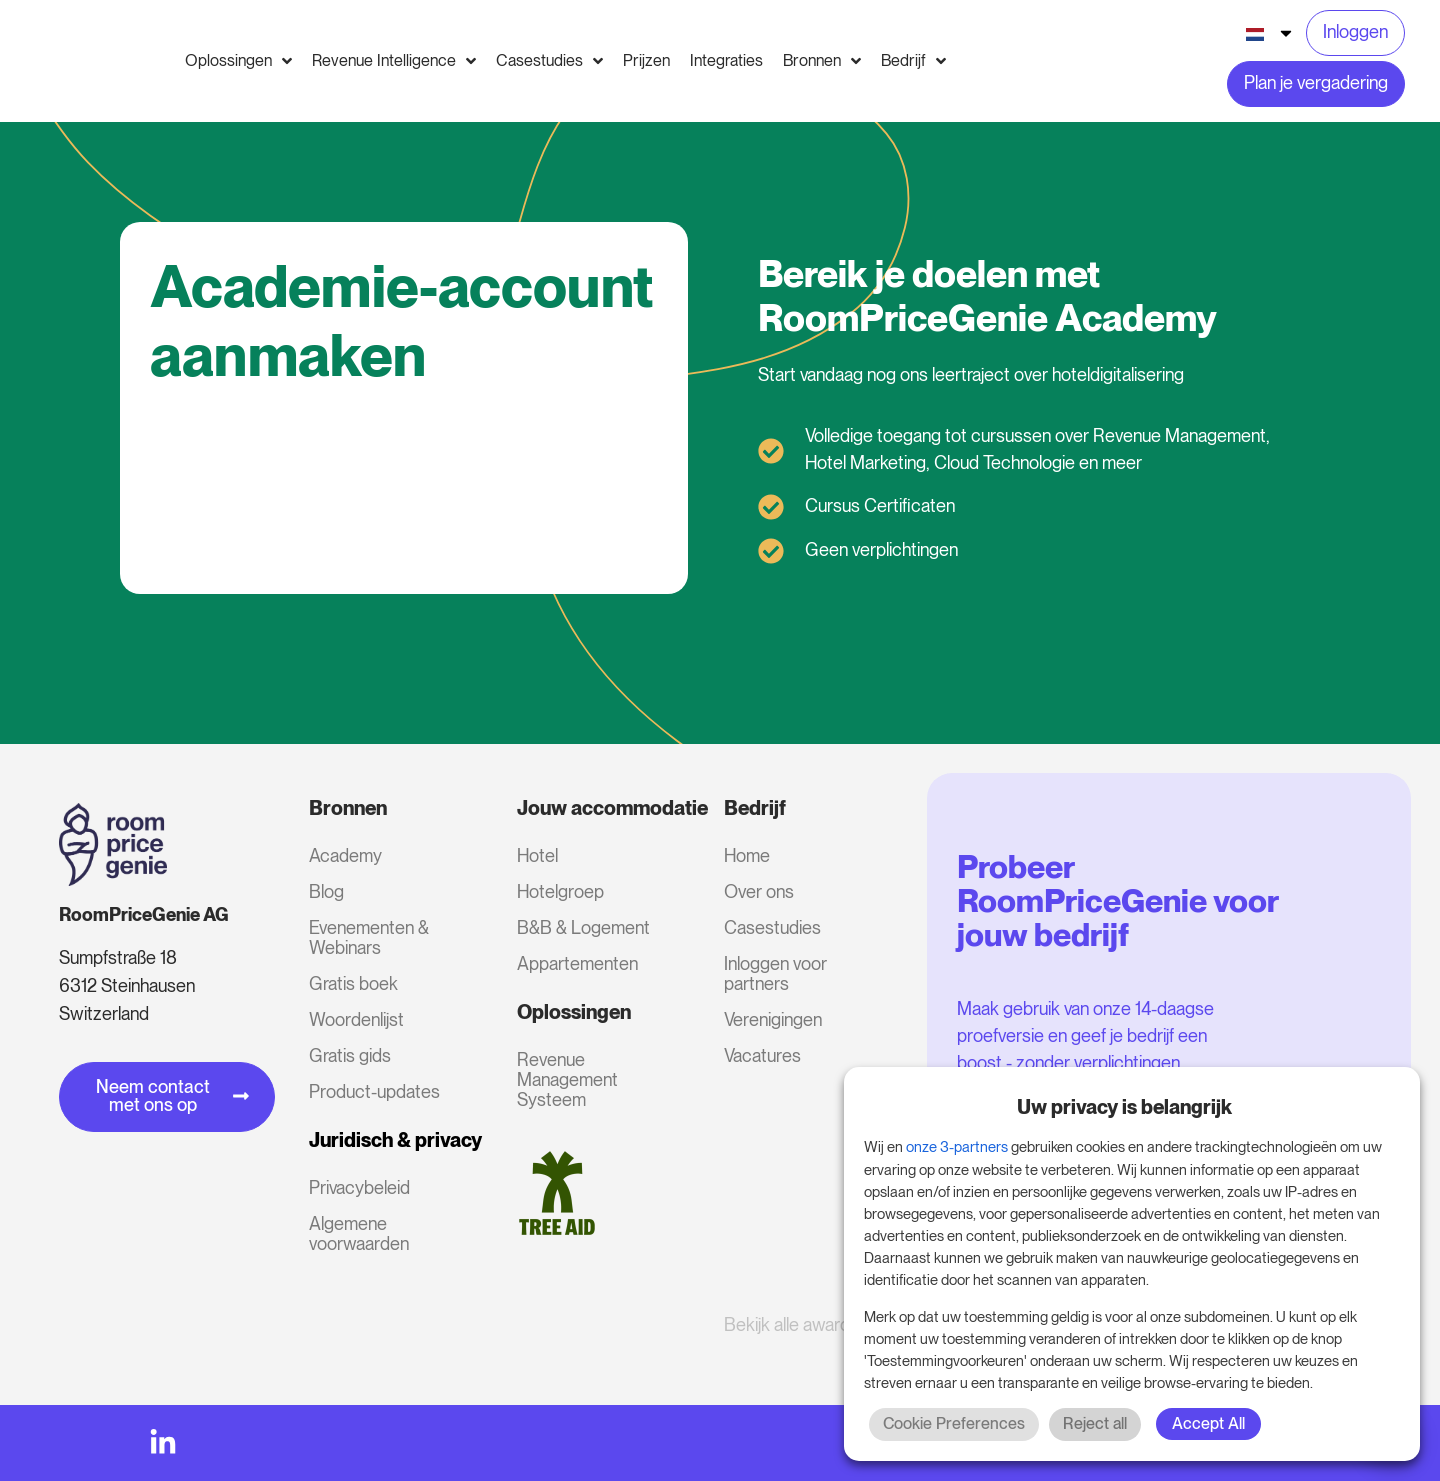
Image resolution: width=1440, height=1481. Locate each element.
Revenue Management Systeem (567, 1079)
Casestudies (772, 927)
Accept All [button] (1208, 1423)
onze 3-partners (957, 1147)
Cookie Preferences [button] (954, 1423)
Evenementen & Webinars (369, 937)
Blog (326, 891)
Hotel (537, 855)
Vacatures (762, 1055)
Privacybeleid (359, 1187)
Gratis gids (350, 1055)
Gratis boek (353, 983)
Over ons (759, 891)
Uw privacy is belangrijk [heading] (1124, 1107)
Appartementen (577, 963)
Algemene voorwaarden (359, 1233)
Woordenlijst (356, 1019)
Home (747, 855)
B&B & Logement (583, 927)
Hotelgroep (560, 891)
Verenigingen (773, 1019)
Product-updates (374, 1091)
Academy (345, 855)
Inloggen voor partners (775, 973)
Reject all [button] (1095, 1423)
